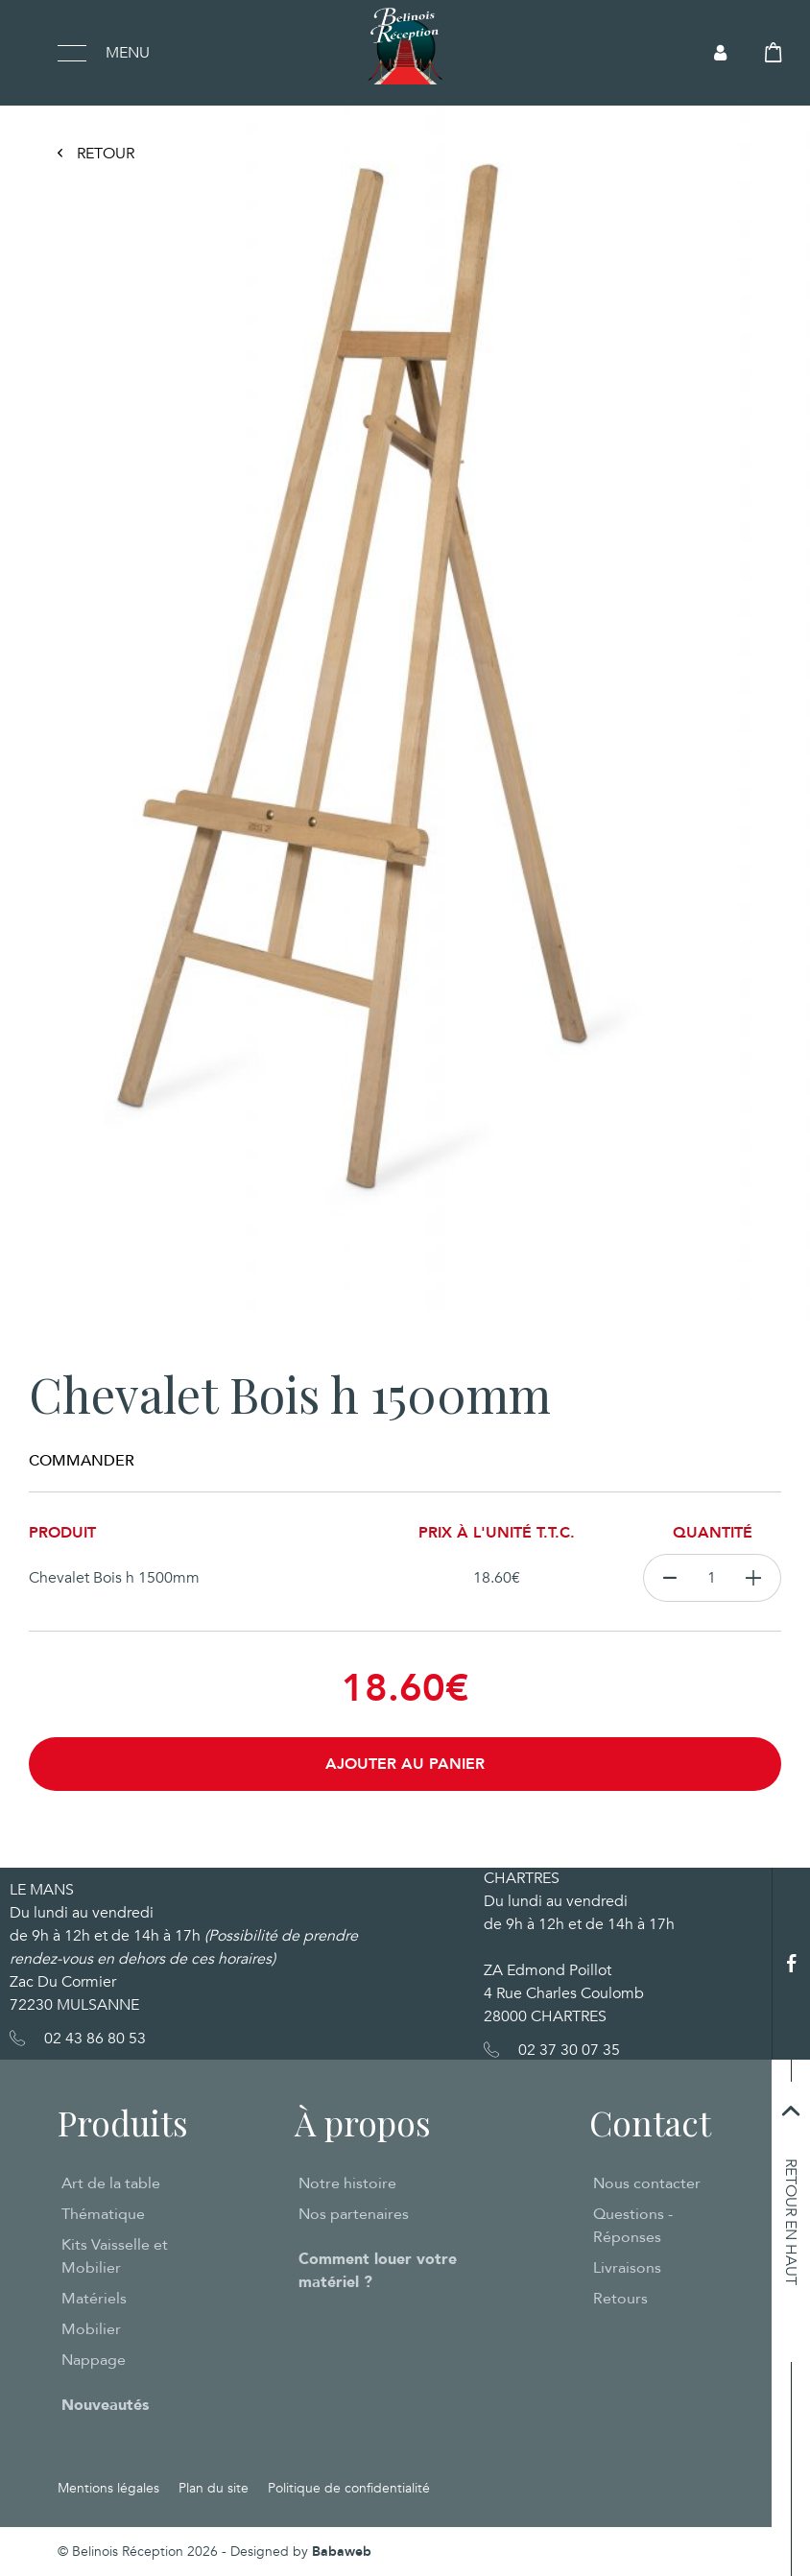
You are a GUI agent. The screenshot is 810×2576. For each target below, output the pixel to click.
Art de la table (110, 2183)
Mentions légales (108, 2488)
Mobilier (91, 2329)
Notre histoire (347, 2183)
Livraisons (627, 2267)
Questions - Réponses (633, 2226)
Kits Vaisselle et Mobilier (114, 2256)
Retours (620, 2298)
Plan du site (214, 2488)
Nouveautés (105, 2405)
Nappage (93, 2360)
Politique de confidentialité (349, 2488)
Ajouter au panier (405, 1764)
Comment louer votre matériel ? (377, 2271)
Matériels (94, 2298)
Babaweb (341, 2551)
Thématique (103, 2214)
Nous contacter (647, 2183)
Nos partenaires (353, 2214)
